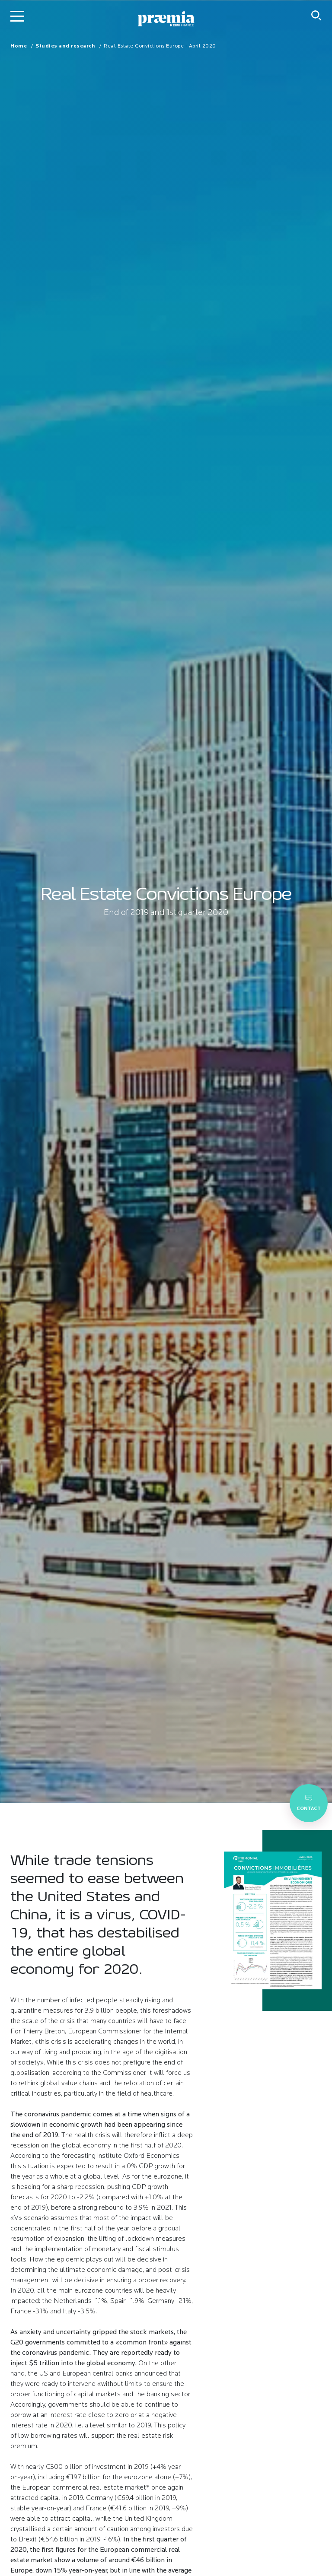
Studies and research (65, 46)
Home (18, 46)
